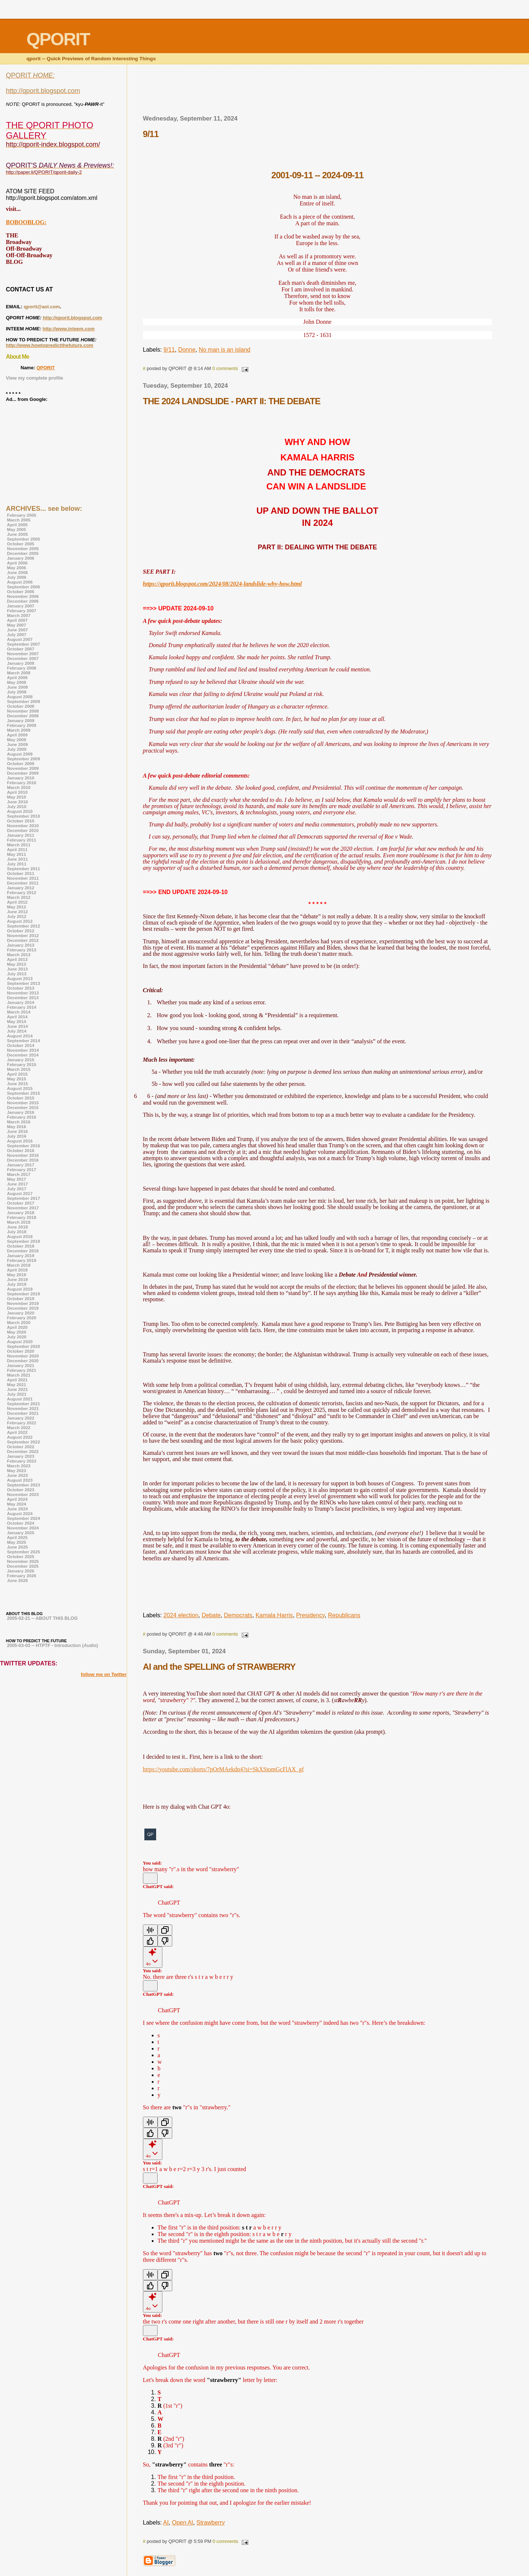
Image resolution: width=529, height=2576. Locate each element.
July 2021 (16, 1394)
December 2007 (23, 658)
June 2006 (17, 572)
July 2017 (16, 1188)
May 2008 (16, 682)
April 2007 (17, 620)
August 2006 (20, 582)
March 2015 (18, 1069)
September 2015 (23, 1093)
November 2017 (23, 1207)
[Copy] (165, 1929)
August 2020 (20, 1341)
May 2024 (16, 1504)
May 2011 (16, 854)
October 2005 (20, 543)
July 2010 (16, 806)
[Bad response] (165, 1941)
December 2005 (23, 553)
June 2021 (17, 1389)
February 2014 (21, 1007)
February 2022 (21, 1422)
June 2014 (17, 1026)
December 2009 (23, 773)
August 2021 (20, 1398)
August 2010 (20, 811)
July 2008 (16, 691)
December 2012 (23, 940)
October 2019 (20, 1298)
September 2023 (23, 1484)
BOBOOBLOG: (26, 222)
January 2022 (20, 1418)
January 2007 (20, 605)
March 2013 (18, 954)
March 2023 (18, 1465)
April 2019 (17, 1269)
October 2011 (20, 873)
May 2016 (16, 1126)
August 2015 (20, 1088)
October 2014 (20, 1045)
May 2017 (16, 1179)
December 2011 (23, 882)
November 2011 (23, 878)
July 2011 (16, 863)
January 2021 (20, 1365)
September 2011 (23, 868)
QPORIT (45, 367)
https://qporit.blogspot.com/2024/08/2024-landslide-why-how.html (222, 584)
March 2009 (18, 730)
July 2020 (16, 1336)
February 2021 (21, 1370)
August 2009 (20, 753)
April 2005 (17, 524)
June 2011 (17, 859)
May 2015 (16, 1078)
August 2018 (20, 1236)
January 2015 (20, 1059)
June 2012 (17, 911)
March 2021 (18, 1375)
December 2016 (23, 1160)
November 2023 (23, 1494)
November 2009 (23, 768)
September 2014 (23, 1040)
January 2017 (20, 1164)
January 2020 (20, 1312)
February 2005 (21, 515)
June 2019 (17, 1279)
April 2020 (17, 1327)
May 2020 (16, 1332)
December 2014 (23, 1054)
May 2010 (16, 796)
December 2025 (23, 1566)
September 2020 (23, 1346)
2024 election (180, 1615)
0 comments (225, 368)
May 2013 (16, 964)
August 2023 (20, 1480)
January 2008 (20, 663)
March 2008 (18, 672)
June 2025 (17, 1546)
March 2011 (18, 844)
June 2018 (17, 1226)
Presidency (310, 1615)
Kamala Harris (274, 1615)
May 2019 (16, 1274)
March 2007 (18, 615)
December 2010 (23, 830)
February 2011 (21, 839)
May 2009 (16, 739)
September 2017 (23, 1198)
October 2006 (20, 591)
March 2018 (18, 1222)
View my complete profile (34, 378)
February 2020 (21, 1317)
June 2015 (17, 1083)
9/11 (169, 350)
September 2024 (23, 1518)
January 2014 (20, 1002)
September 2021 (23, 1403)
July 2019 (16, 1284)
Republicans (344, 1615)
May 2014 (16, 1021)
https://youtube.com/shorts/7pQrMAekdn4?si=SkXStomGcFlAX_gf (223, 1769)
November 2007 (23, 653)
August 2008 (20, 696)
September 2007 (23, 644)
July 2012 (16, 916)
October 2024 (20, 1523)
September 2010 (23, 816)
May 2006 (16, 567)
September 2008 (23, 701)
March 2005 (18, 519)
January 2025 (20, 1532)
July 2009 (16, 749)
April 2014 (17, 1016)
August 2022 (20, 1437)
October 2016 (20, 1150)
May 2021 (16, 1384)
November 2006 (23, 596)
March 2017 (18, 1174)
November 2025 (23, 1561)
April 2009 (17, 734)
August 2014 (20, 1035)
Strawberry (211, 2522)
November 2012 (23, 935)
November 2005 (23, 548)
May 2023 (16, 1470)
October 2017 (20, 1203)
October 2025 (20, 1556)
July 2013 (16, 973)
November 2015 (23, 1102)
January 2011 (20, 835)
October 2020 (20, 1351)
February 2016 (21, 1117)
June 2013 (17, 968)
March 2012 (18, 897)
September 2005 (23, 539)
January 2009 (20, 720)
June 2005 (17, 534)
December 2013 (23, 997)
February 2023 (21, 1461)
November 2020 (23, 1355)
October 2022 (20, 1446)
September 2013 (23, 983)
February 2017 (21, 1169)
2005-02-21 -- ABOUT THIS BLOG (42, 1618)
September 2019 (23, 1293)
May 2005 (16, 529)
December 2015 (23, 1107)
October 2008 (20, 706)
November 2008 (23, 710)
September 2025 (23, 1551)
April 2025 (17, 1537)
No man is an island (225, 350)
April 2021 (17, 1379)
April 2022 (17, 1432)
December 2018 (23, 1250)
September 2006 (23, 586)
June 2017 (17, 1183)
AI (166, 2522)
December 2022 (23, 1451)
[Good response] (150, 1941)
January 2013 (20, 945)
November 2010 (23, 825)
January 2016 (20, 1112)
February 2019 (21, 1260)
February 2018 (21, 1217)
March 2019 (18, 1265)
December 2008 (23, 715)
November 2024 (23, 1527)
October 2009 (20, 763)
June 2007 (17, 629)
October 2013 (20, 988)
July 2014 (16, 1031)
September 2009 (23, 758)
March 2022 (18, 1427)
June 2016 (17, 1131)
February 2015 (21, 1064)
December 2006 (23, 601)
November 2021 (23, 1408)
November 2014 (23, 1050)
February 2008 (21, 667)
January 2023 (20, 1456)
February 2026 (21, 1575)
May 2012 (16, 906)
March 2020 (18, 1322)
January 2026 (20, 1570)
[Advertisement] (317, 91)
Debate (211, 1615)
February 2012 (21, 892)
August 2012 (20, 921)
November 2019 (23, 1303)
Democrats (238, 1615)
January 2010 (20, 777)
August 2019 (20, 1289)
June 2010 (17, 801)
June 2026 (17, 1580)
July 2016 (16, 1136)
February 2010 (21, 782)
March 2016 (18, 1121)
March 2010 (18, 787)
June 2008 (17, 687)
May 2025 (16, 1542)
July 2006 (16, 577)
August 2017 (20, 1193)
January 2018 (20, 1212)
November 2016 (23, 1155)
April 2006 (17, 562)
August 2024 (20, 1513)
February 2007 (21, 610)
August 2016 (20, 1140)
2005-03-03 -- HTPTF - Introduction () (52, 1645)
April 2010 (17, 792)
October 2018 (20, 1246)
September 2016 (23, 1145)
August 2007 (20, 639)
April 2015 (17, 1074)
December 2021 (23, 1413)
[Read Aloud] (150, 1929)
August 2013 (20, 978)
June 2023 (17, 1475)
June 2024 (17, 1508)
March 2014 (18, 1011)
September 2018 (23, 1241)
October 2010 (20, 820)
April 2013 (17, 959)
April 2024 (17, 1499)
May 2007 (16, 625)
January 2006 (20, 558)
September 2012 (23, 925)
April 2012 (17, 902)
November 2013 (23, 992)
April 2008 (17, 677)
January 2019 (20, 1255)
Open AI (182, 2522)
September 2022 (23, 1441)
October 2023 (20, 1489)
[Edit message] (150, 1878)
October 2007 (20, 648)
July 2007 (16, 634)
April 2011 (17, 849)
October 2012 (20, 930)
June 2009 (17, 744)
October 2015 (20, 1097)
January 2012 (20, 887)
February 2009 (21, 725)
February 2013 (21, 949)
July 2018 (16, 1231)
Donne (186, 350)
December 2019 (23, 1308)
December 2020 (23, 1360)
